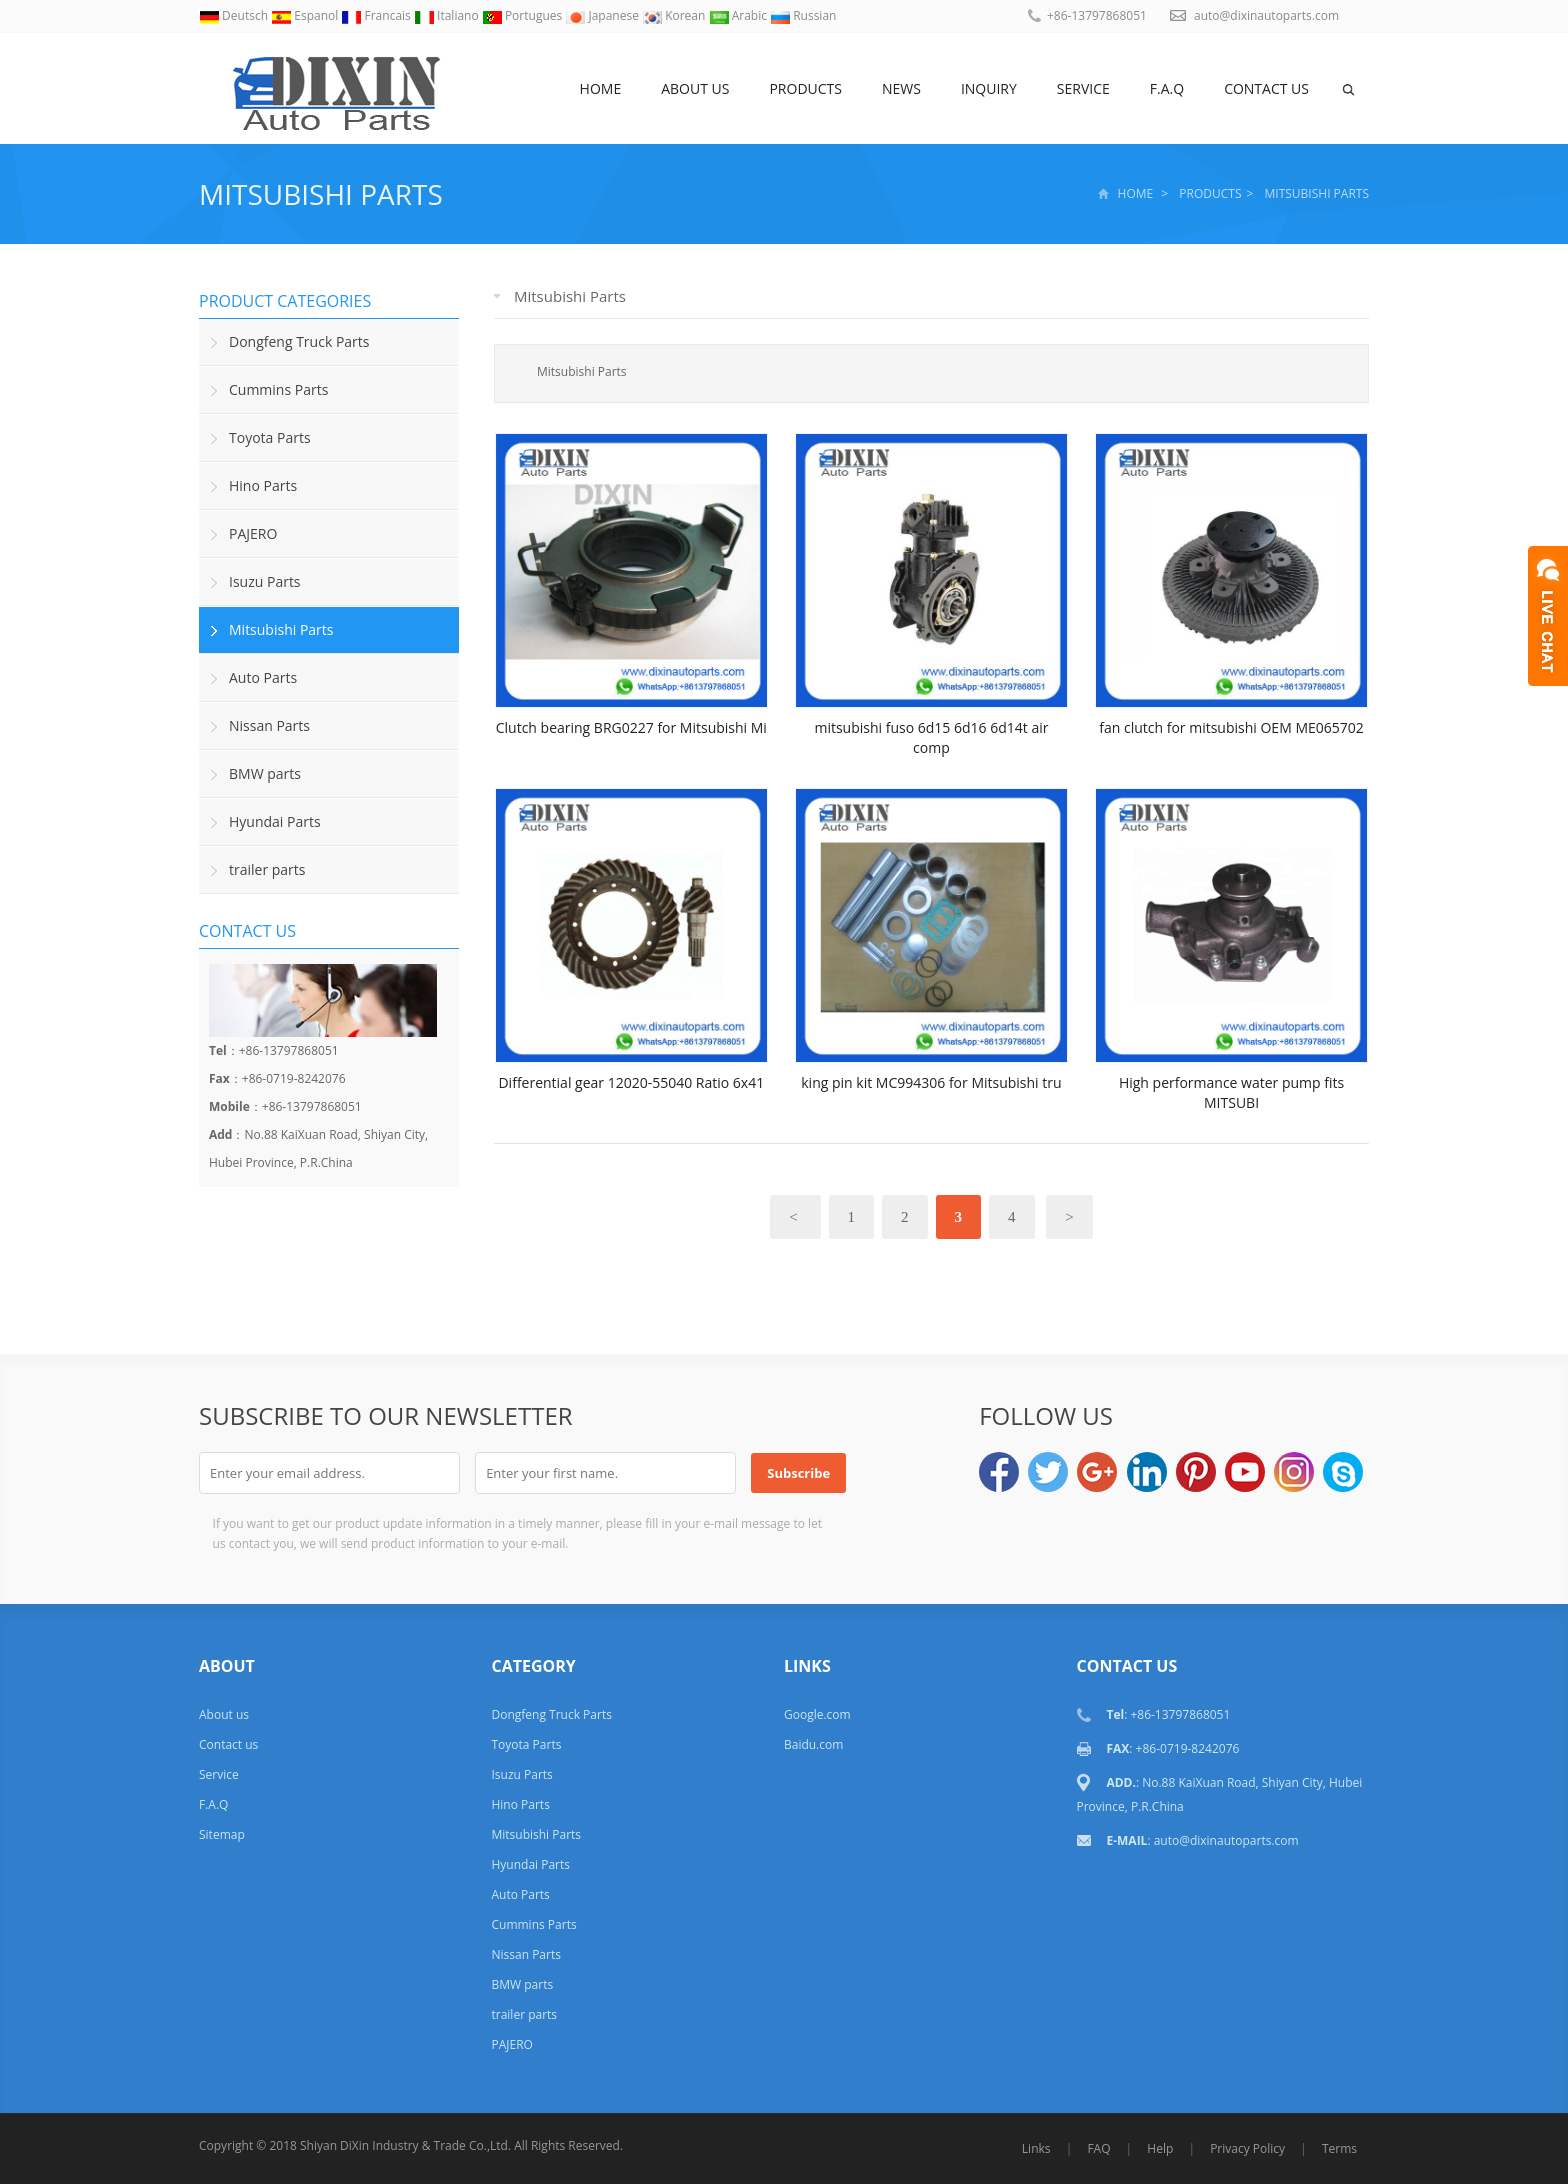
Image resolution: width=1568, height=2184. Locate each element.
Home (601, 88)
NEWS (901, 88)
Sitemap (222, 1834)
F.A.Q (1167, 88)
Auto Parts (263, 677)
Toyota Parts (270, 437)
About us (695, 88)
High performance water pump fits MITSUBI (1231, 1092)
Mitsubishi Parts (321, 194)
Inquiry (989, 88)
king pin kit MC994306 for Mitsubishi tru (931, 1082)
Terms (1339, 2148)
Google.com (817, 1714)
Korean (675, 15)
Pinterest (1196, 1472)
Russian (803, 15)
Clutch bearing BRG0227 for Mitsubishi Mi (631, 727)
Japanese (603, 15)
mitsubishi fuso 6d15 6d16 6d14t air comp (931, 737)
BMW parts (265, 773)
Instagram (1294, 1472)
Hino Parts (263, 485)
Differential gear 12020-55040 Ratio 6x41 (631, 1082)
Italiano (448, 15)
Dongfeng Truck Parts (299, 341)
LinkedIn (1147, 1472)
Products (805, 88)
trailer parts (267, 869)
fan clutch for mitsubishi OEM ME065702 (1231, 727)
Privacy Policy (1247, 2148)
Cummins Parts (278, 389)
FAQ (1098, 2148)
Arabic (740, 15)
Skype (1343, 1472)
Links (1036, 2148)
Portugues (524, 15)
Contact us (1266, 88)
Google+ (1097, 1472)
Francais (377, 15)
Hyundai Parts (275, 821)
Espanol (306, 15)
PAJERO (253, 533)
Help (1160, 2148)
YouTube (1245, 1472)
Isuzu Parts (265, 581)
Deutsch (235, 15)
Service (1083, 88)
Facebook (999, 1472)
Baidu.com (813, 1744)
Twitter (1048, 1472)
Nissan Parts (269, 725)
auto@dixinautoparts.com (1266, 15)
